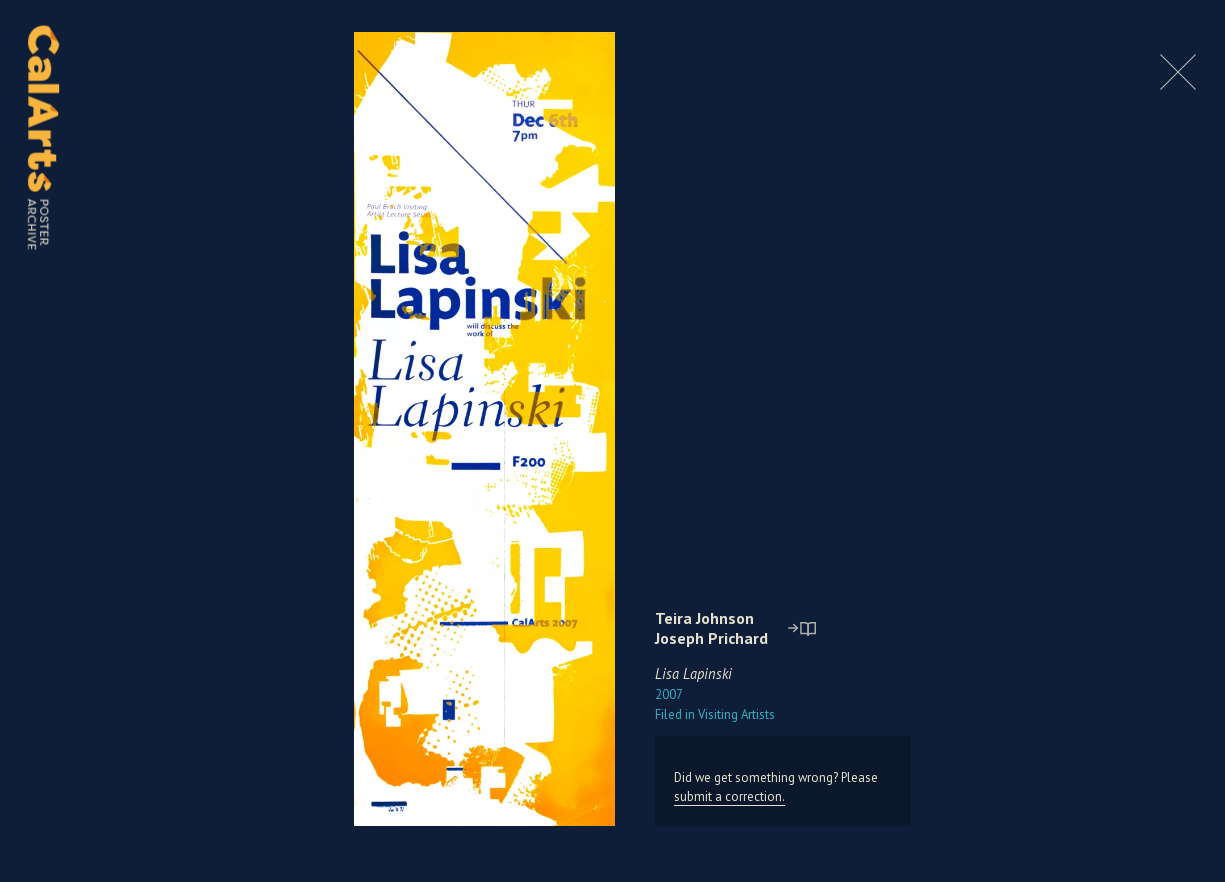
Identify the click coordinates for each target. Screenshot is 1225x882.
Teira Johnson (704, 618)
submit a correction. (729, 796)
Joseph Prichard (711, 638)
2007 (669, 694)
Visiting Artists (715, 714)
